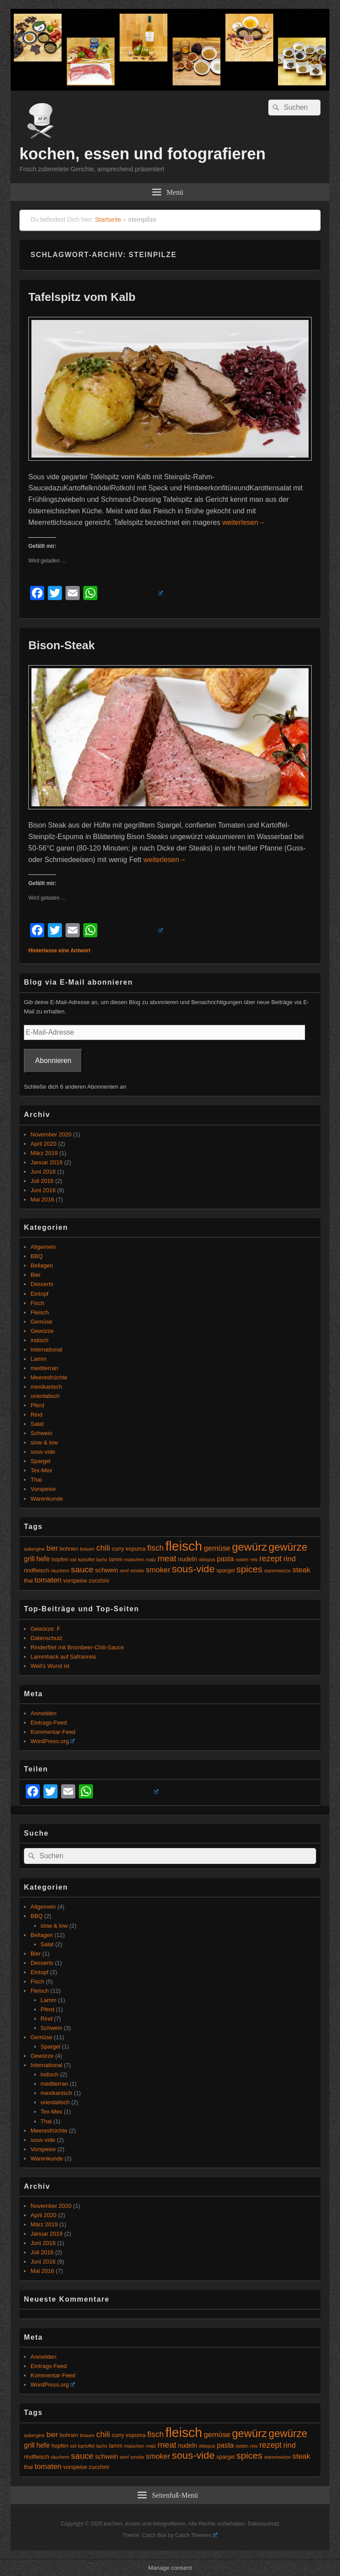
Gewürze (42, 1331)
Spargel (40, 1461)
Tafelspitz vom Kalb (81, 297)
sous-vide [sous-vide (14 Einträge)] (193, 1569)
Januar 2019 (46, 1162)
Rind (36, 1414)
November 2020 (51, 1134)
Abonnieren (53, 1060)
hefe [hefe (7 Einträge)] (43, 1559)
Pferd (37, 1405)
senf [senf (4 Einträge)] (124, 1570)
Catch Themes (196, 2535)
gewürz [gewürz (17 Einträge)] (249, 1547)
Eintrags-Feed (49, 1722)
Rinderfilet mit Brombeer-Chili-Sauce (77, 1647)
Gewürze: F (45, 1628)
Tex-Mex (41, 1470)
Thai (36, 1479)
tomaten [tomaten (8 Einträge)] (48, 1580)
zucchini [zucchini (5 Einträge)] (99, 1581)
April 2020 (44, 1143)
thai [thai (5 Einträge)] (28, 1581)
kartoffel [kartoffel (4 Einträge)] (86, 1559)
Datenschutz (46, 1638)
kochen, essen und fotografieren (142, 154)
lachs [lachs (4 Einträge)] (101, 1559)
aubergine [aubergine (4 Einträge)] (34, 1549)
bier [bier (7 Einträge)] (52, 1548)
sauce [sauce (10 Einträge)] (82, 1569)
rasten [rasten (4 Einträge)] (242, 1559)
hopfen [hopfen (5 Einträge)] (60, 1559)
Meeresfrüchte (49, 1377)
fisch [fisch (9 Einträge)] (155, 1548)
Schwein (41, 1433)
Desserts (42, 1284)
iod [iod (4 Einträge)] (73, 1559)
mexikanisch (46, 1386)
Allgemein (43, 1247)
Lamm (38, 1358)
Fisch (37, 1303)
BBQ (36, 1256)
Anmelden (44, 1713)
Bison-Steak (61, 645)
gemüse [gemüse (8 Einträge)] (217, 1548)
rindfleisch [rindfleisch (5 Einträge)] (36, 1570)
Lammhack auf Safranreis (63, 1656)
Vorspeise (43, 1489)
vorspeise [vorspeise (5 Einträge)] (75, 1581)
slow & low (44, 1442)
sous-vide (43, 1451)
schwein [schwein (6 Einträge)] (106, 1570)
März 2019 (44, 1153)
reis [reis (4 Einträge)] (254, 1559)
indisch (39, 1340)
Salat (37, 1424)
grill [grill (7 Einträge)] (29, 1559)
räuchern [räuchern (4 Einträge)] (60, 1570)
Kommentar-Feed (53, 1732)
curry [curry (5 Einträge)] (118, 1549)
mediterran (44, 1368)
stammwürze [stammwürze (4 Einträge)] (277, 1570)
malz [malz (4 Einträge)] (151, 1559)
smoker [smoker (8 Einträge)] (158, 1570)
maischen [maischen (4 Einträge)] (134, 1559)
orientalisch (45, 1396)
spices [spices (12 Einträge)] (249, 1569)
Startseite (108, 219)
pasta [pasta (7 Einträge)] (225, 1559)
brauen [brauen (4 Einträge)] (87, 1549)
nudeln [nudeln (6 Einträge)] (187, 1559)
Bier (36, 1274)
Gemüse (41, 1321)
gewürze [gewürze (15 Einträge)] (288, 1547)
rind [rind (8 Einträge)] (289, 1559)
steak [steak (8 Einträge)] (301, 1570)
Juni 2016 (43, 1190)
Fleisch (40, 1312)
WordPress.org (53, 1741)
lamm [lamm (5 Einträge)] (116, 1559)
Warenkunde (47, 1498)
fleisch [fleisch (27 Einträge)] (183, 1546)
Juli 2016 (42, 1181)
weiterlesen (243, 522)
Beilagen (42, 1265)
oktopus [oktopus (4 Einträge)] (207, 1559)
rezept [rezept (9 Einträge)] (270, 1558)
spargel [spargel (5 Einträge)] (225, 1570)
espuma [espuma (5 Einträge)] (136, 1549)
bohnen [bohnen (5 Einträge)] (69, 1549)
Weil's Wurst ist (50, 1666)
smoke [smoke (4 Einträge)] (137, 1570)
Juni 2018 (43, 1171)
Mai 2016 (42, 1199)
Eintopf (39, 1293)
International (46, 1349)
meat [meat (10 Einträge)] (167, 1558)
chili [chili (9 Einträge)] (103, 1548)
